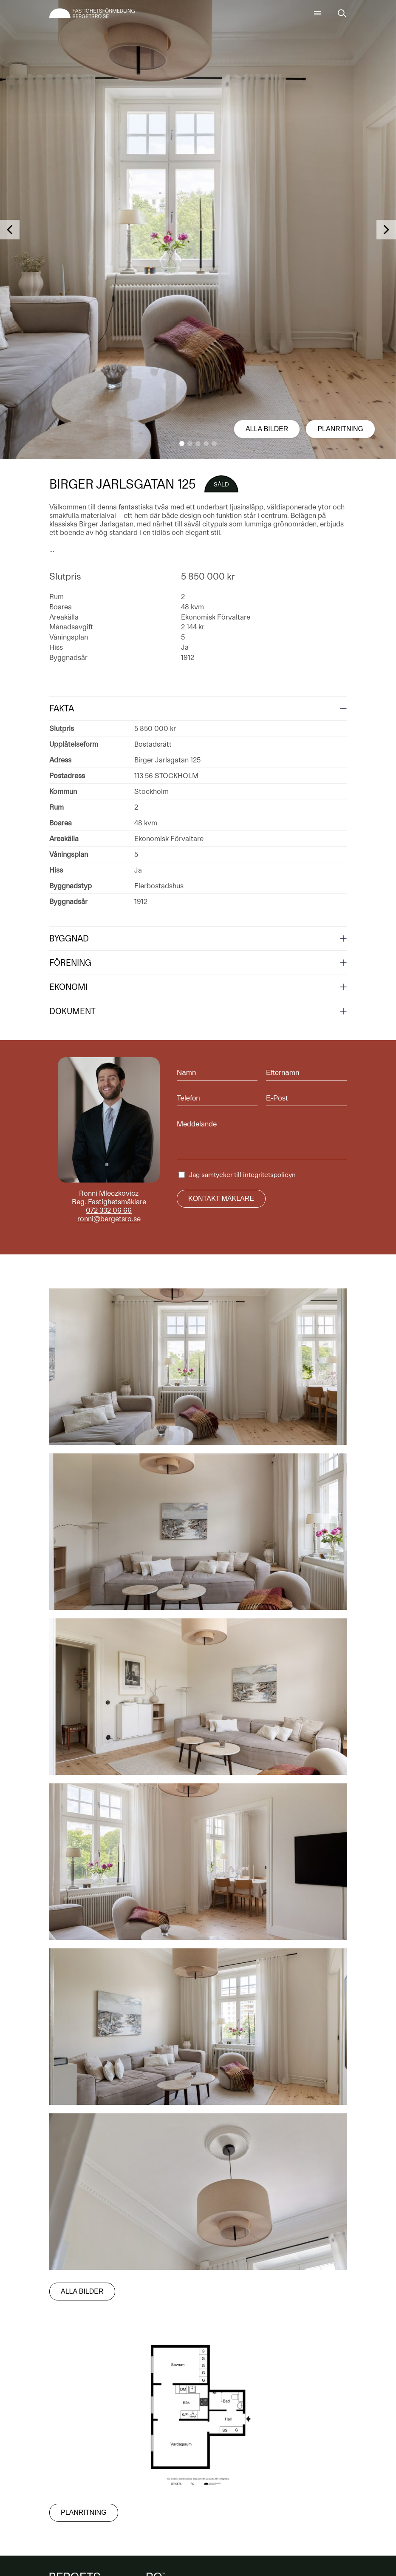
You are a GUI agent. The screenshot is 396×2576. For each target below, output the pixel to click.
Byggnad (69, 938)
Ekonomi (68, 987)
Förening (70, 963)
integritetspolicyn (269, 1175)
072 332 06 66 (109, 1210)
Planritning (340, 428)
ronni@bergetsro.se (109, 1218)
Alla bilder (267, 428)
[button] (181, 443)
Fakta (61, 708)
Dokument (72, 1011)
